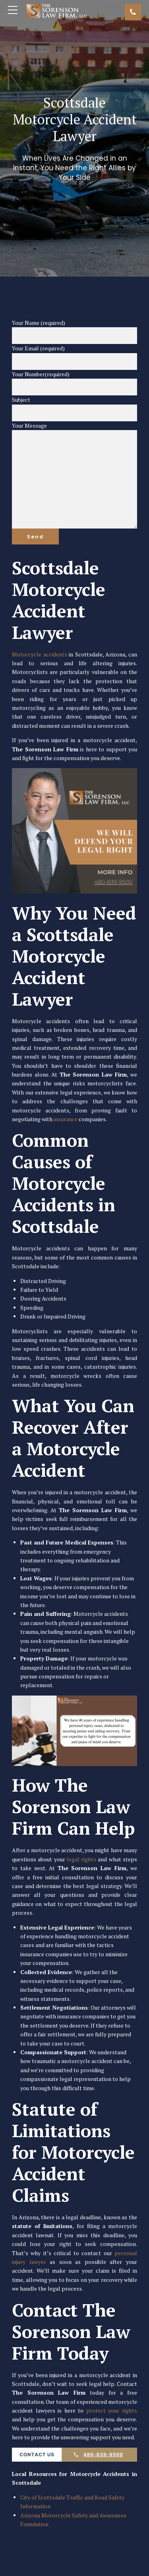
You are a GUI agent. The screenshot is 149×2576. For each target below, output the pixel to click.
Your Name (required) (74, 331)
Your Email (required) (74, 357)
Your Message (74, 475)
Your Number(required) (74, 383)
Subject (74, 408)
